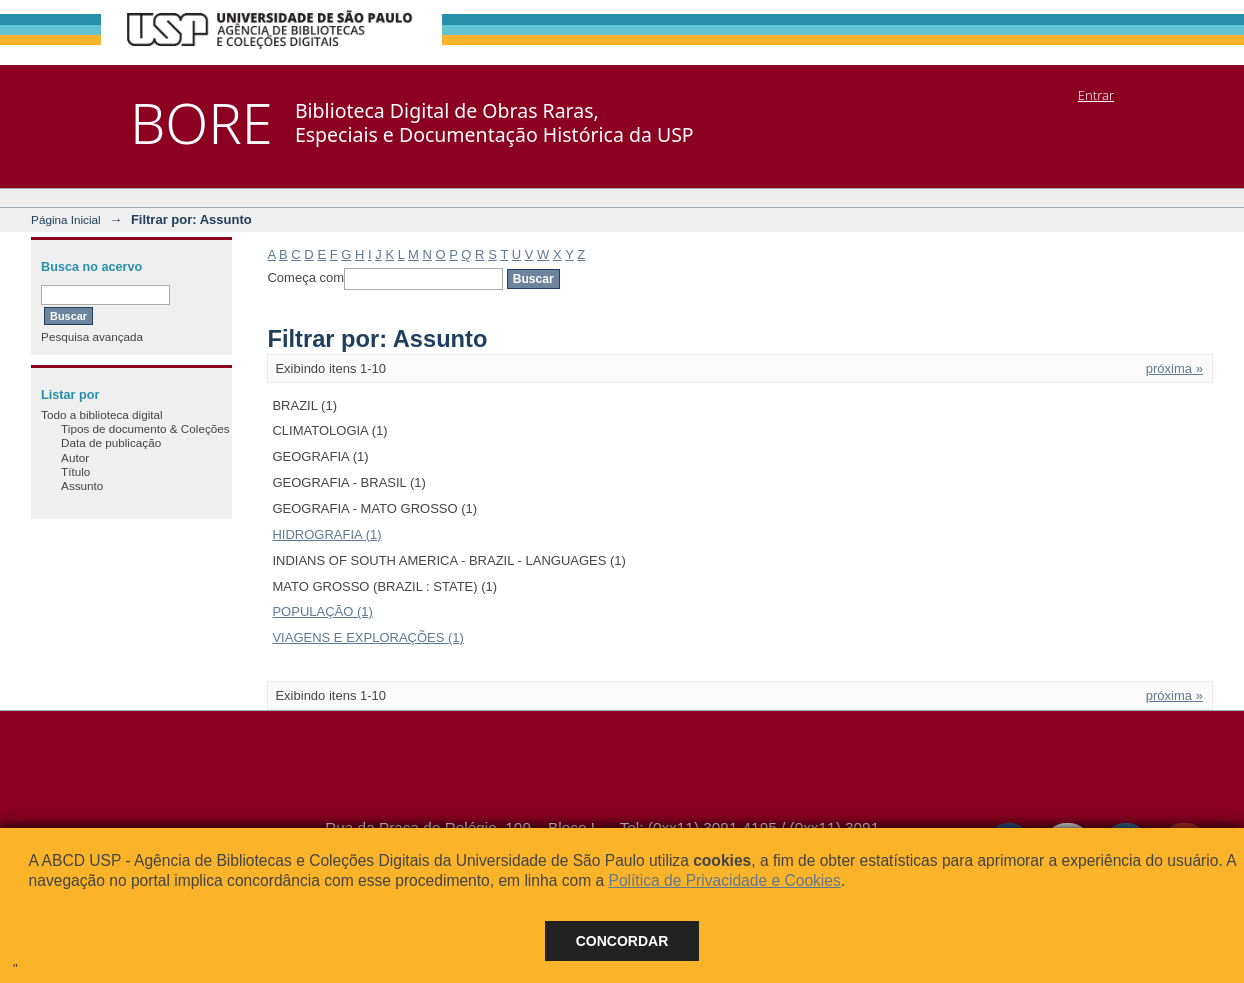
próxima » (1174, 368)
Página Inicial (66, 219)
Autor (75, 457)
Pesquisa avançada (92, 336)
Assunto (82, 485)
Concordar (622, 941)
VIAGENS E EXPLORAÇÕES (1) (367, 637)
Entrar (1096, 95)
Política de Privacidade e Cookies (724, 880)
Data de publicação (111, 442)
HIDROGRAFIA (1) (326, 534)
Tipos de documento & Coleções (145, 428)
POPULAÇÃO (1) (322, 611)
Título (75, 471)
